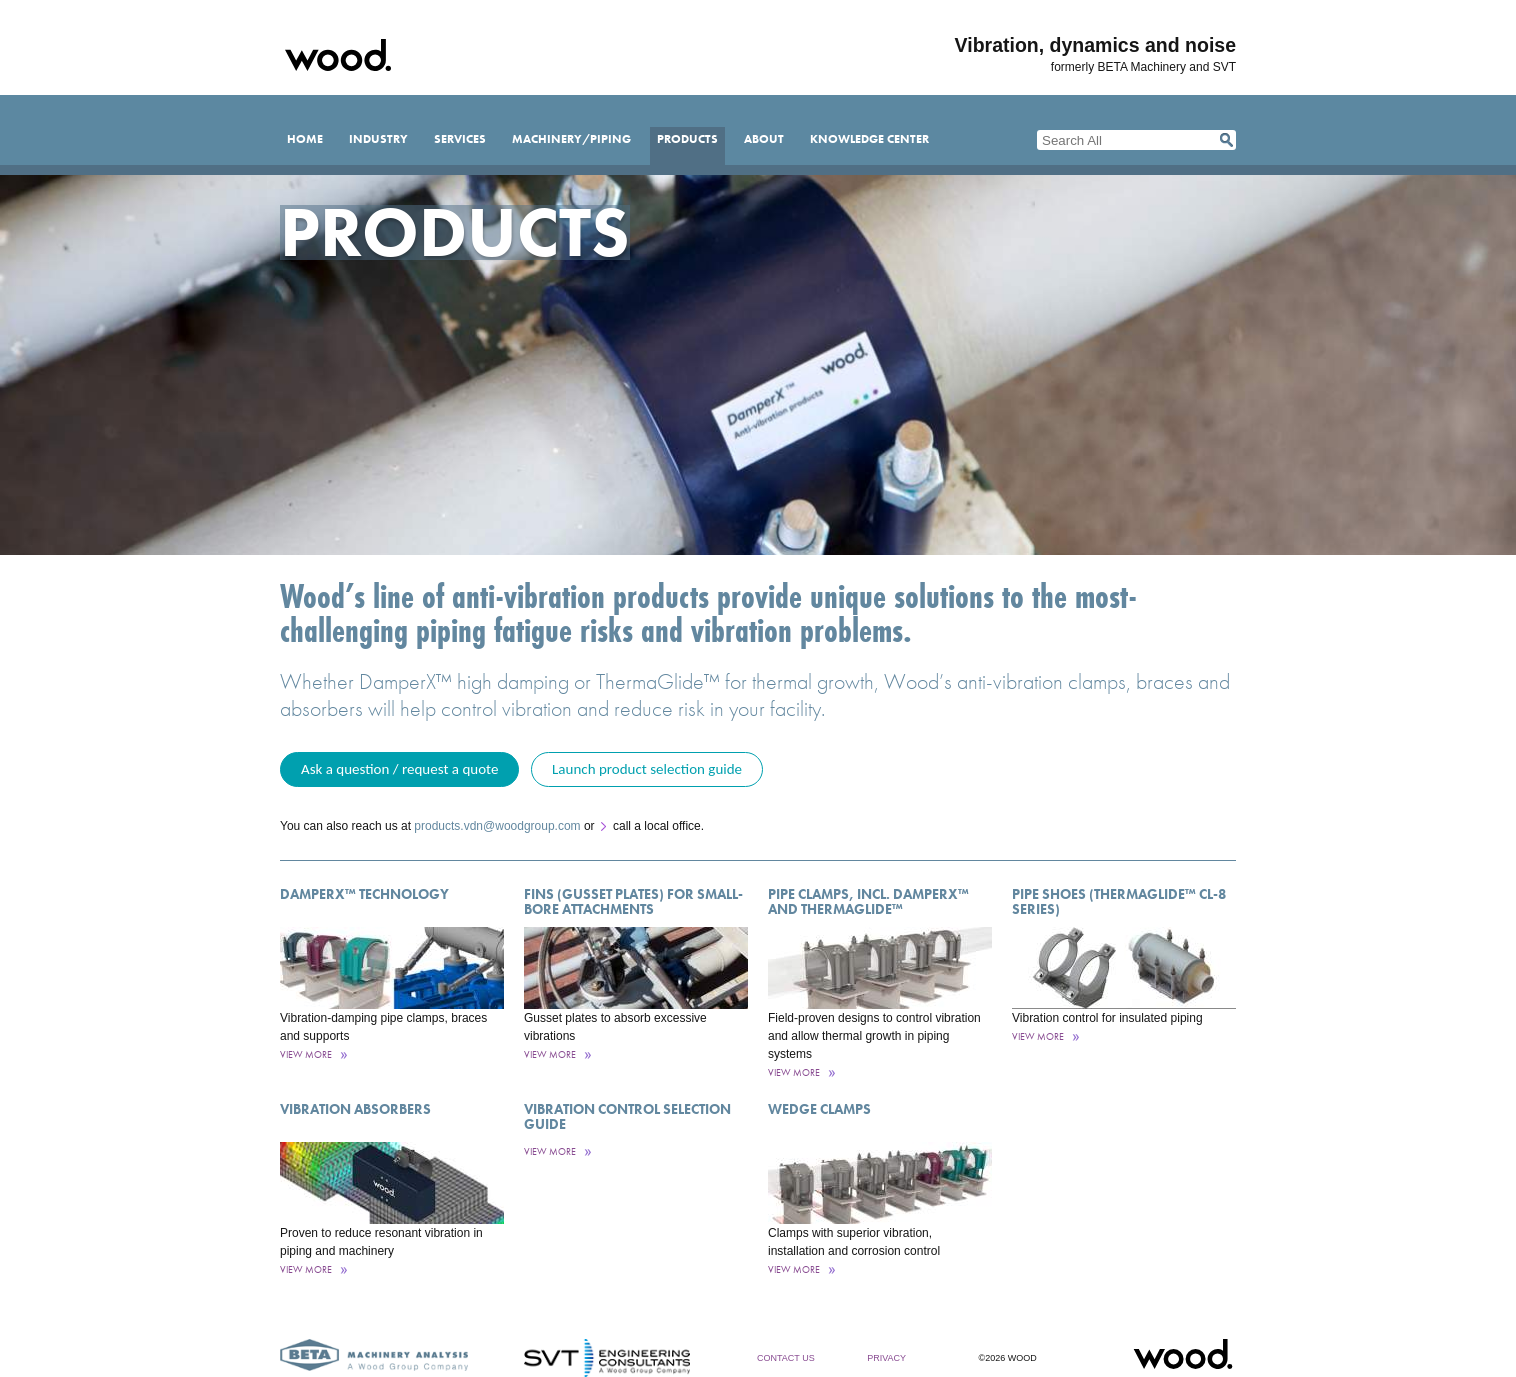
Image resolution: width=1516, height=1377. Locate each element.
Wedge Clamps (819, 1109)
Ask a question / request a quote (399, 769)
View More (306, 1054)
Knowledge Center (869, 139)
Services (460, 139)
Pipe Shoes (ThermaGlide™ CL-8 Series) (1119, 901)
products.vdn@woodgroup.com (497, 826)
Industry (378, 139)
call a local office (657, 826)
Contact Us (786, 1358)
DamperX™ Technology (364, 894)
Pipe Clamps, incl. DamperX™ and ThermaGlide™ (868, 901)
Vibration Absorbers (355, 1109)
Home (305, 139)
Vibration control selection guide (627, 1116)
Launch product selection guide (647, 769)
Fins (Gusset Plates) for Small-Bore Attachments (633, 901)
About (764, 139)
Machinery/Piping (571, 139)
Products (687, 139)
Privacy (886, 1358)
